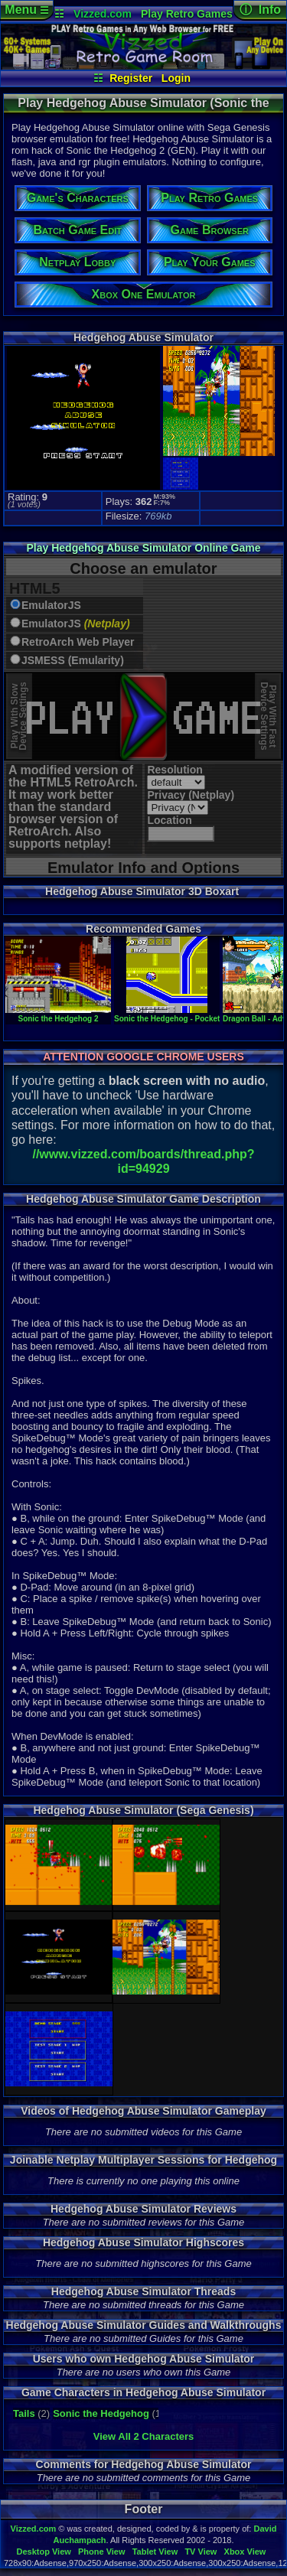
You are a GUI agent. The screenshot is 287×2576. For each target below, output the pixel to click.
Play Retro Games (187, 14)
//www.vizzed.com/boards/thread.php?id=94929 (143, 1161)
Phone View (102, 2551)
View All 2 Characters (143, 2436)
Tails (24, 2413)
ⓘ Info (260, 9)
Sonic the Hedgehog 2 (58, 1014)
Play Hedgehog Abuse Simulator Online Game (144, 548)
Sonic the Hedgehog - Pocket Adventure (186, 1014)
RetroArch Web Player (78, 642)
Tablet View (155, 2551)
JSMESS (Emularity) (72, 660)
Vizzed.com (102, 14)
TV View (200, 2551)
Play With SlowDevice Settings (18, 716)
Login (176, 78)
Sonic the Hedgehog (101, 2413)
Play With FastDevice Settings (268, 716)
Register (130, 78)
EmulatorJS (51, 605)
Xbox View (245, 2551)
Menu (26, 9)
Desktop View (43, 2551)
